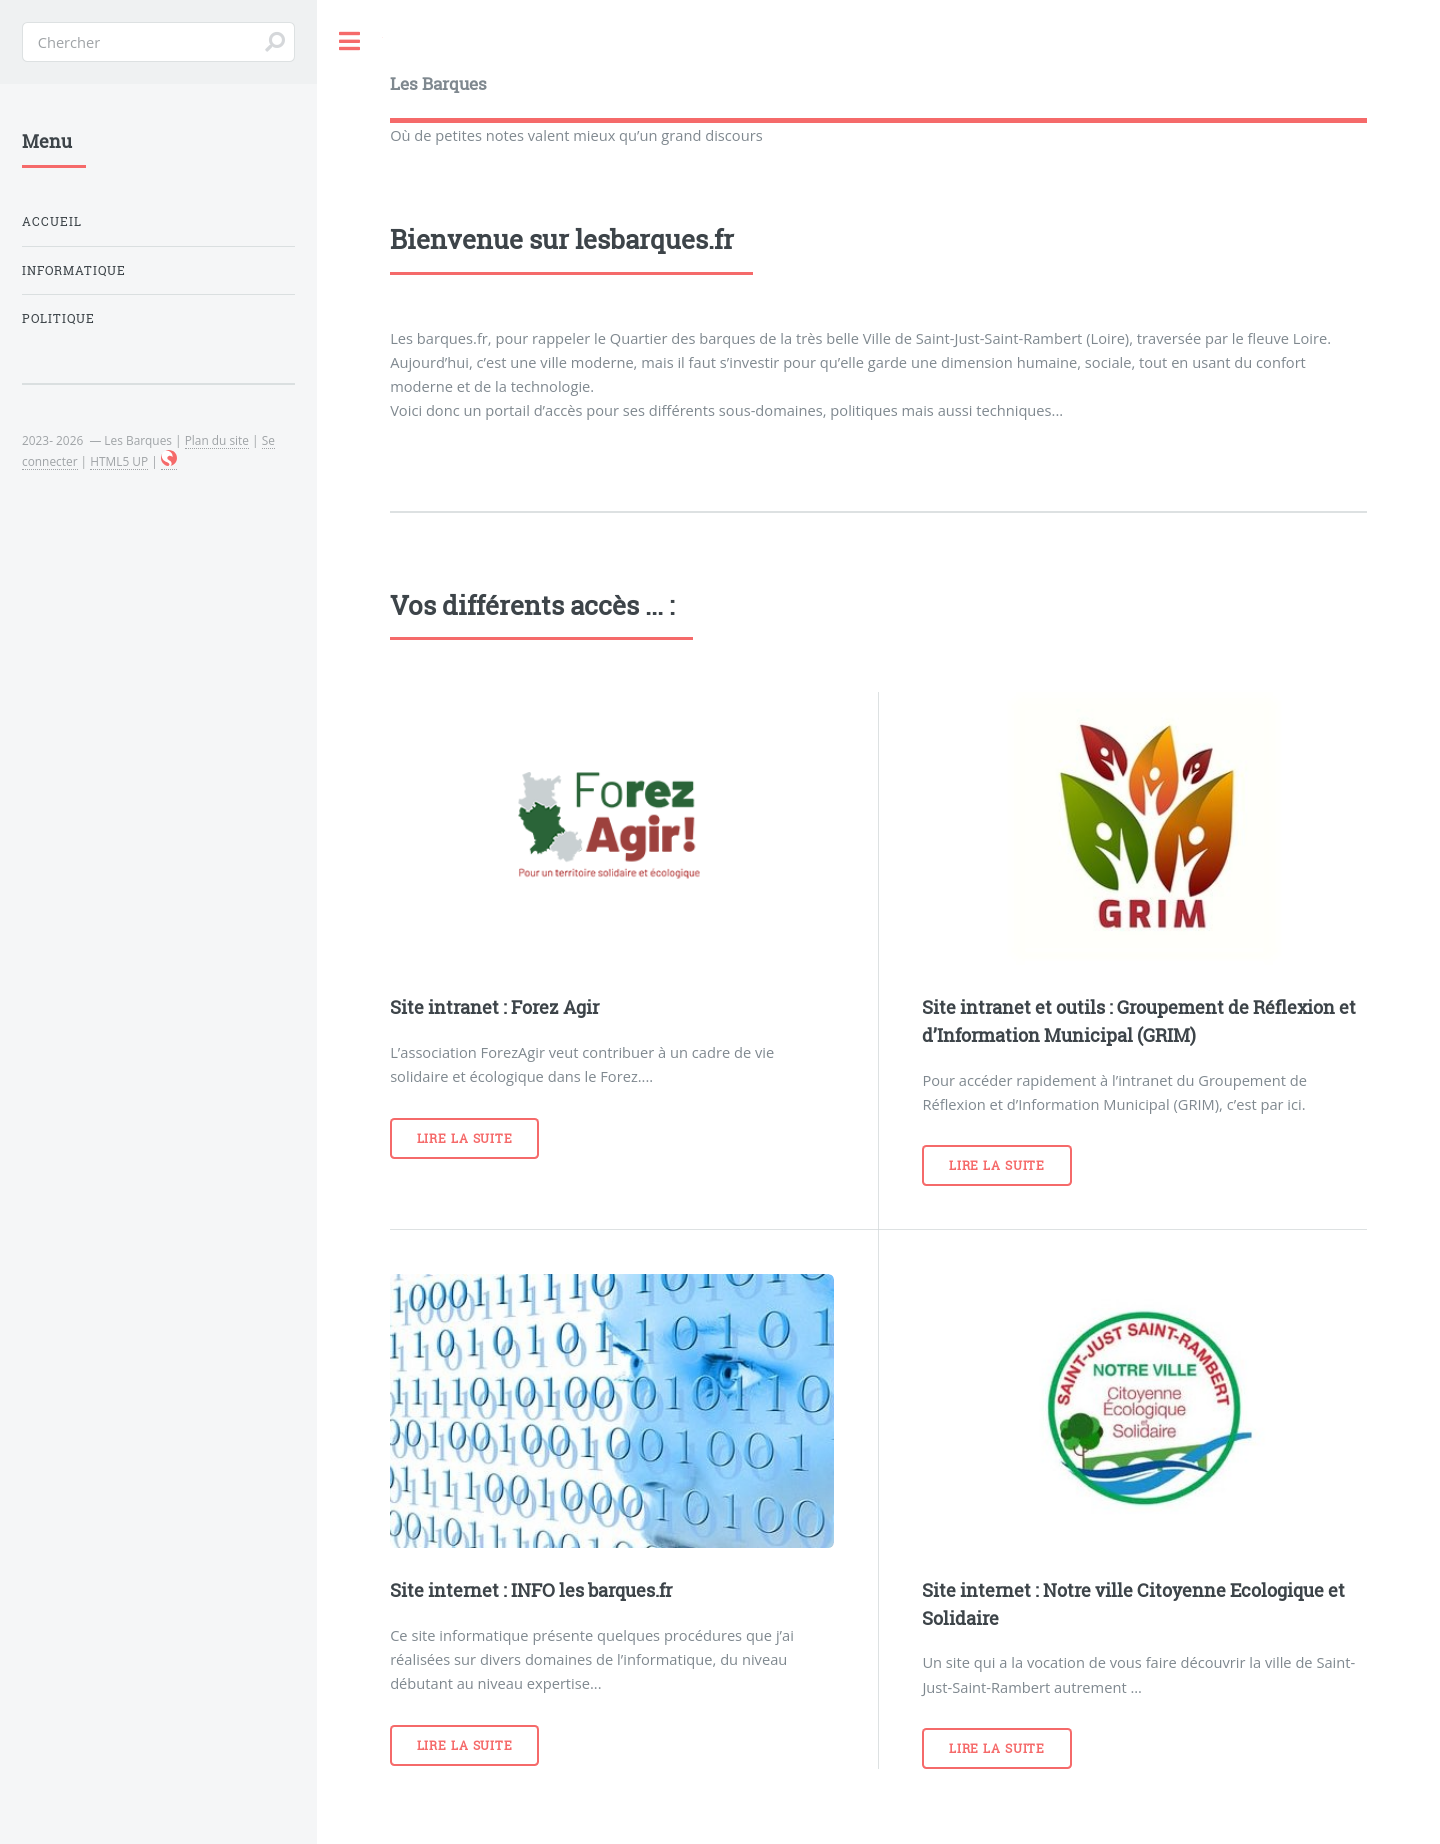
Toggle (350, 41)
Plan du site (217, 440)
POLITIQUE (58, 318)
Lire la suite (465, 1138)
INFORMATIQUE (74, 270)
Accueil (52, 221)
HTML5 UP (119, 461)
